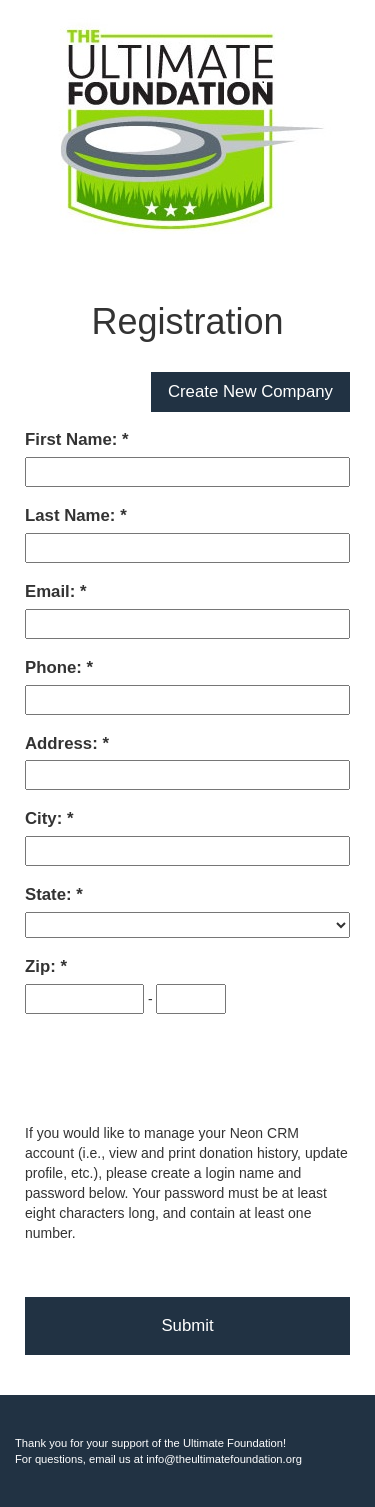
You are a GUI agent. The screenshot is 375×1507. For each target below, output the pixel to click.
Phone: (56, 667)
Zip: (42, 966)
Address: (63, 743)
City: (46, 818)
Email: (52, 591)
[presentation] (177, 1070)
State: (50, 894)
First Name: (73, 439)
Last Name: (72, 515)
